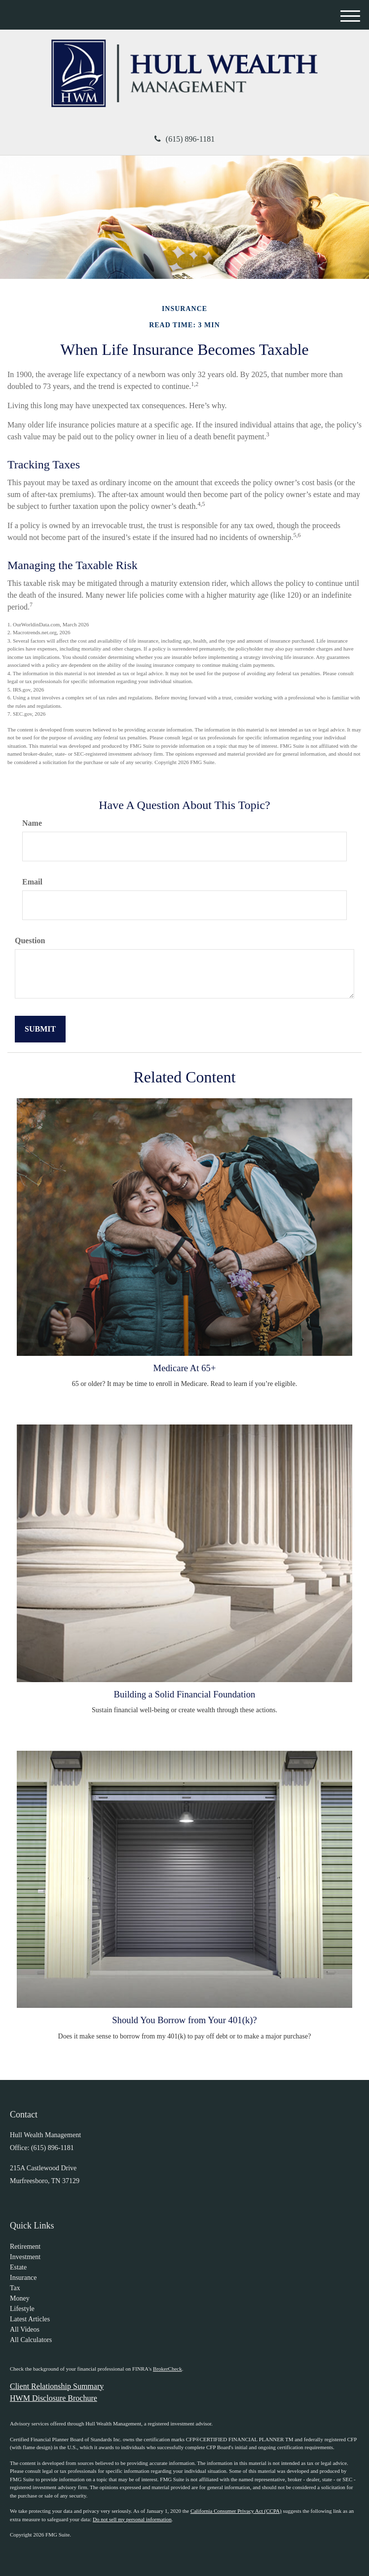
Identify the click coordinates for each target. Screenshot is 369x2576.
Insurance (23, 2277)
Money (20, 2298)
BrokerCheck (167, 2369)
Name (32, 823)
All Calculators (31, 2340)
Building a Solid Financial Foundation (185, 1694)
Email (32, 882)
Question (30, 940)
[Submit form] (40, 1029)
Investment (25, 2257)
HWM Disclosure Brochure (53, 2398)
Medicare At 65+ (184, 1368)
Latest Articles (30, 2319)
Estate (18, 2267)
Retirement (25, 2246)
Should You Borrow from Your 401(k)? (184, 2020)
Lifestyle (22, 2308)
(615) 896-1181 (184, 139)
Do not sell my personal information (132, 2519)
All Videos (24, 2329)
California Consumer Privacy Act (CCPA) (236, 2511)
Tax (15, 2288)
